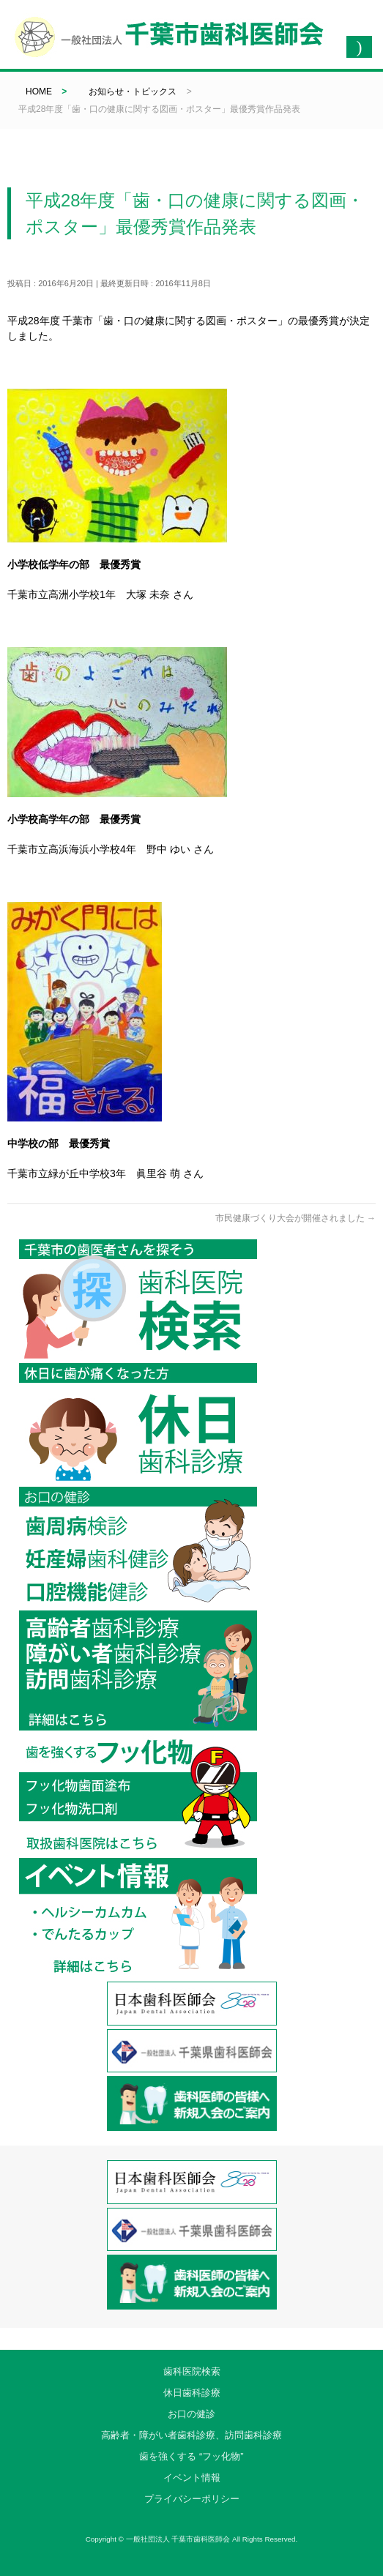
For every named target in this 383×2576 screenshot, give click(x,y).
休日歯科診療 (191, 2392)
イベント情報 (191, 2477)
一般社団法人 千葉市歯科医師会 (178, 2539)
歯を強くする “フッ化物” (191, 2456)
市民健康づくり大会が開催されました (295, 1218)
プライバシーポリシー (191, 2498)
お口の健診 (191, 2413)
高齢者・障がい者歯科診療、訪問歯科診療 (191, 2435)
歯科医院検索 (191, 2371)
